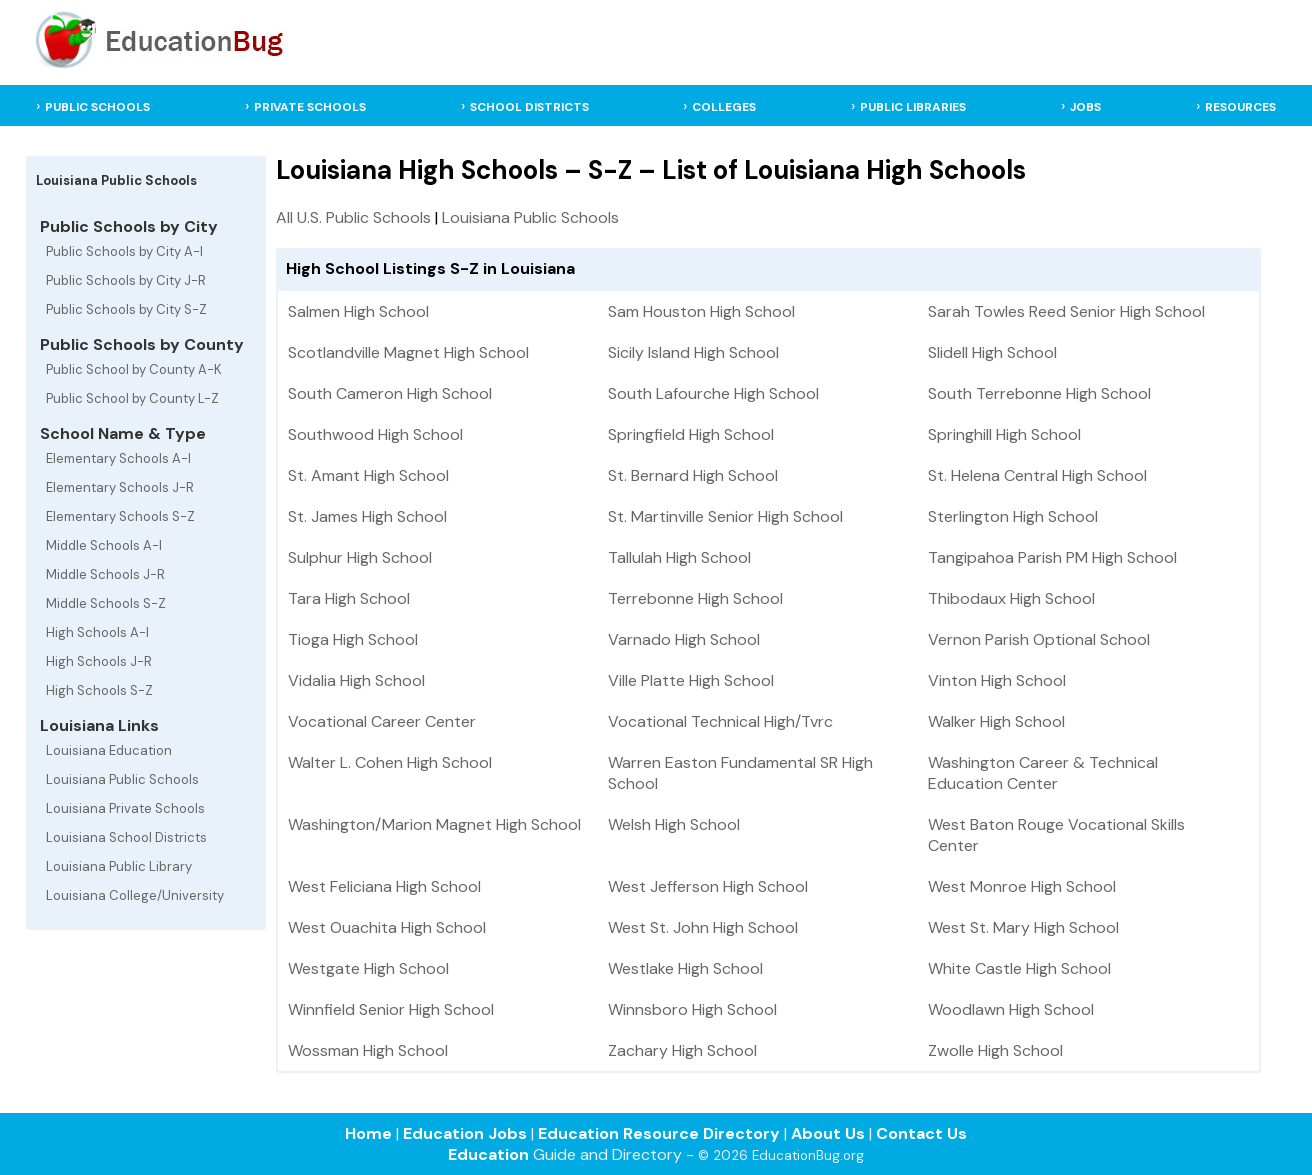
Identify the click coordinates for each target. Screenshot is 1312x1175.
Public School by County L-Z (132, 398)
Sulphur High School (360, 557)
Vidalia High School (356, 680)
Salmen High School (358, 311)
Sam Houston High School (701, 311)
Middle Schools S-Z (106, 603)
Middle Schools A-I (104, 545)
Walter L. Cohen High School (390, 762)
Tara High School (349, 598)
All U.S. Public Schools (353, 217)
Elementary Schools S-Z (120, 516)
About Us (828, 1133)
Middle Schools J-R (105, 574)
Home (368, 1133)
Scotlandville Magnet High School (408, 352)
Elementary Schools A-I (118, 458)
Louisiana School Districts (126, 837)
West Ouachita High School (387, 927)
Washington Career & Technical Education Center (1043, 773)
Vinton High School (997, 680)
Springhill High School (1004, 434)
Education (488, 1154)
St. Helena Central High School (1037, 475)
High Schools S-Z (99, 690)
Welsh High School (674, 824)
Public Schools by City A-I (124, 251)
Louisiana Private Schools (125, 808)
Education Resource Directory (659, 1133)
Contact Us (921, 1133)
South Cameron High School (390, 393)
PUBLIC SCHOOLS (97, 107)
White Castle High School (1019, 968)
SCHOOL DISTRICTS (529, 107)
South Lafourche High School (713, 393)
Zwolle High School (995, 1050)
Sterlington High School (1013, 516)
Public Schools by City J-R (126, 280)
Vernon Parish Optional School (1039, 639)
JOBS (1085, 107)
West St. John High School (703, 927)
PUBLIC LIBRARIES (913, 107)
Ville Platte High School (691, 680)
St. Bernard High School (693, 475)
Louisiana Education (109, 750)
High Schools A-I (97, 632)
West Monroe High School (1022, 886)
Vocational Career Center (382, 721)
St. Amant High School (368, 475)
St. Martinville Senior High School (725, 516)
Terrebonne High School (695, 598)
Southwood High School (375, 434)
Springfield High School (691, 434)
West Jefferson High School (708, 886)
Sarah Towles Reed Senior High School (1066, 311)
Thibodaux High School (1011, 598)
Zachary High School (682, 1050)
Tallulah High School (679, 557)
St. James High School (367, 516)
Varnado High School (684, 639)
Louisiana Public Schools (122, 779)
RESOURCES (1240, 107)
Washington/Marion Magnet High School (434, 824)
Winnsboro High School (692, 1009)
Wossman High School (368, 1050)
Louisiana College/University (135, 895)
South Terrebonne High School (1039, 393)
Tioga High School (353, 639)
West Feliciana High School (384, 886)
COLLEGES (724, 107)
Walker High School (996, 721)
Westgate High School (368, 968)
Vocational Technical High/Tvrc (720, 721)
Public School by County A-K (134, 369)
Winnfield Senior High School (391, 1009)
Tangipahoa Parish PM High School (1052, 557)
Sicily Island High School (693, 352)
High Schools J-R (99, 661)
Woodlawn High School (1011, 1009)
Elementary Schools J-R (120, 487)
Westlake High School (685, 968)
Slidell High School (992, 352)
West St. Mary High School (1023, 927)
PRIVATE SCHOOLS (310, 107)
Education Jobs (465, 1133)
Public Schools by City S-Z (126, 309)
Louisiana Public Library (119, 866)
